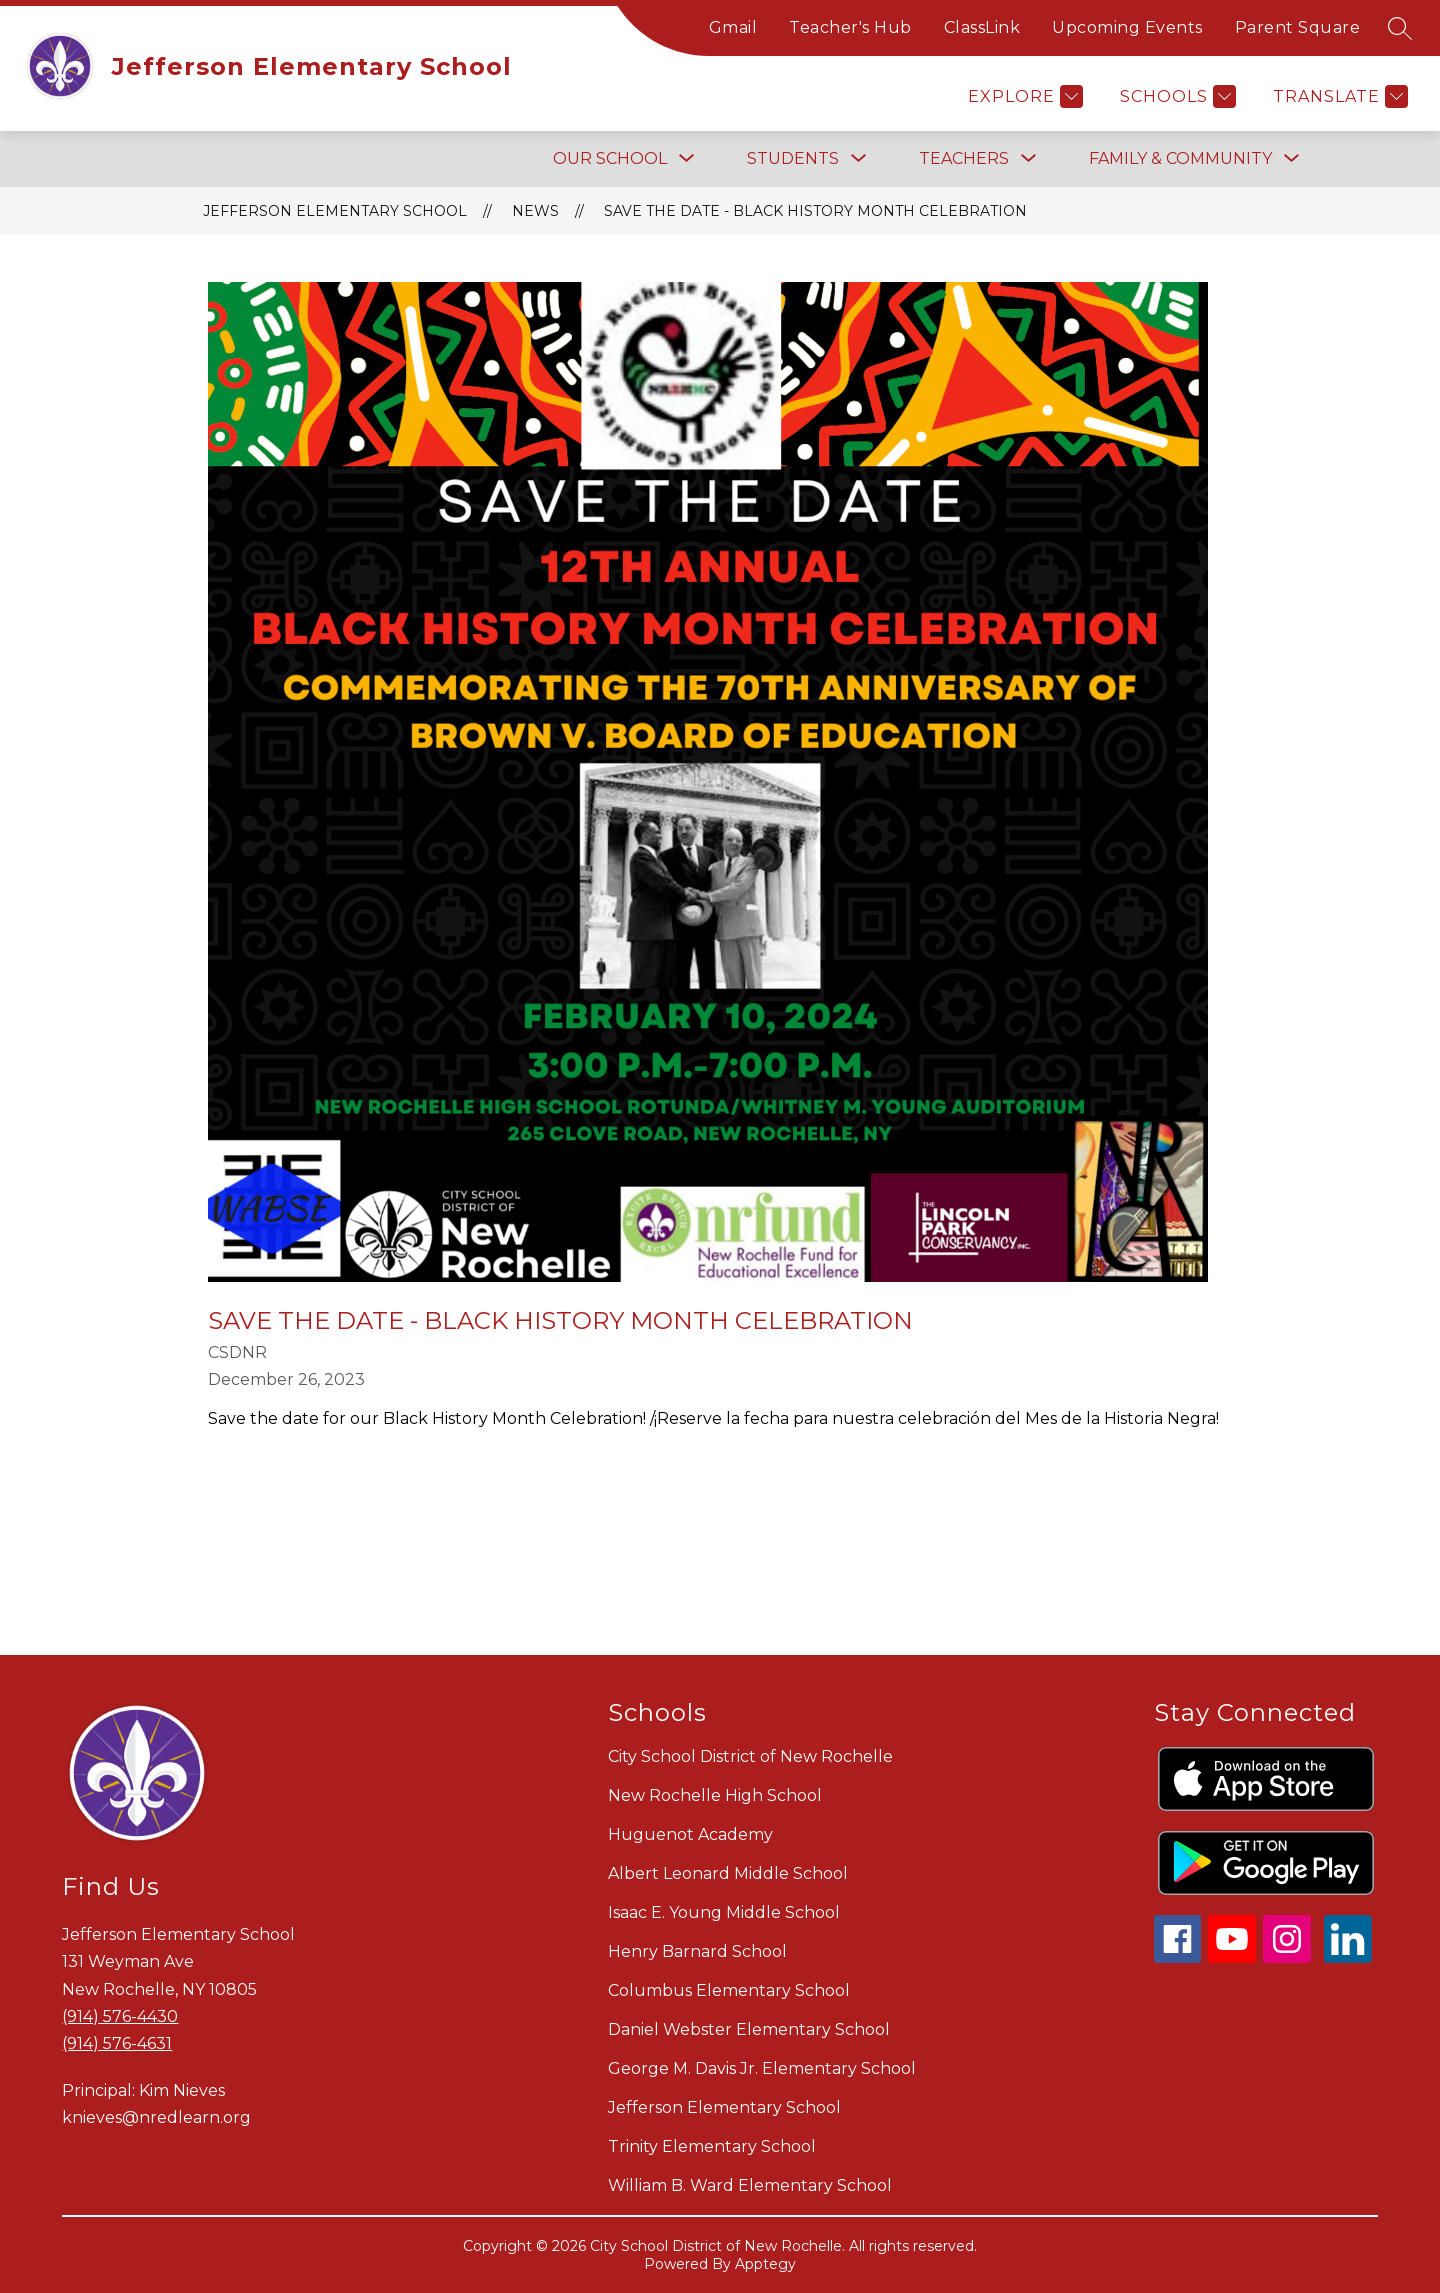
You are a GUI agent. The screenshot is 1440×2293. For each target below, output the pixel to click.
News (535, 211)
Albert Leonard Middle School (728, 1873)
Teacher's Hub (850, 27)
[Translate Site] (1338, 96)
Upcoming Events (1127, 27)
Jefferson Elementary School (335, 211)
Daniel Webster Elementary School (749, 2029)
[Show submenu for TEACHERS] (964, 159)
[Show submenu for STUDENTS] (793, 159)
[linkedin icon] (1348, 1957)
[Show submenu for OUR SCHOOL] (610, 159)
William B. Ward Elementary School (750, 2185)
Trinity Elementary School (712, 2146)
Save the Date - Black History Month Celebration (815, 211)
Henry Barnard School (697, 1951)
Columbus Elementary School (729, 1990)
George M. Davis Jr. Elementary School (762, 2068)
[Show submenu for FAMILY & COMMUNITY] (1180, 159)
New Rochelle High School (715, 1795)
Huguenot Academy (690, 1834)
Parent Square (1298, 27)
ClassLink (982, 27)
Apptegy (765, 2264)
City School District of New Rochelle (750, 1756)
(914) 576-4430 (120, 2016)
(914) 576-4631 (117, 2043)
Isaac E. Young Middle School (724, 1912)
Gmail (733, 27)
